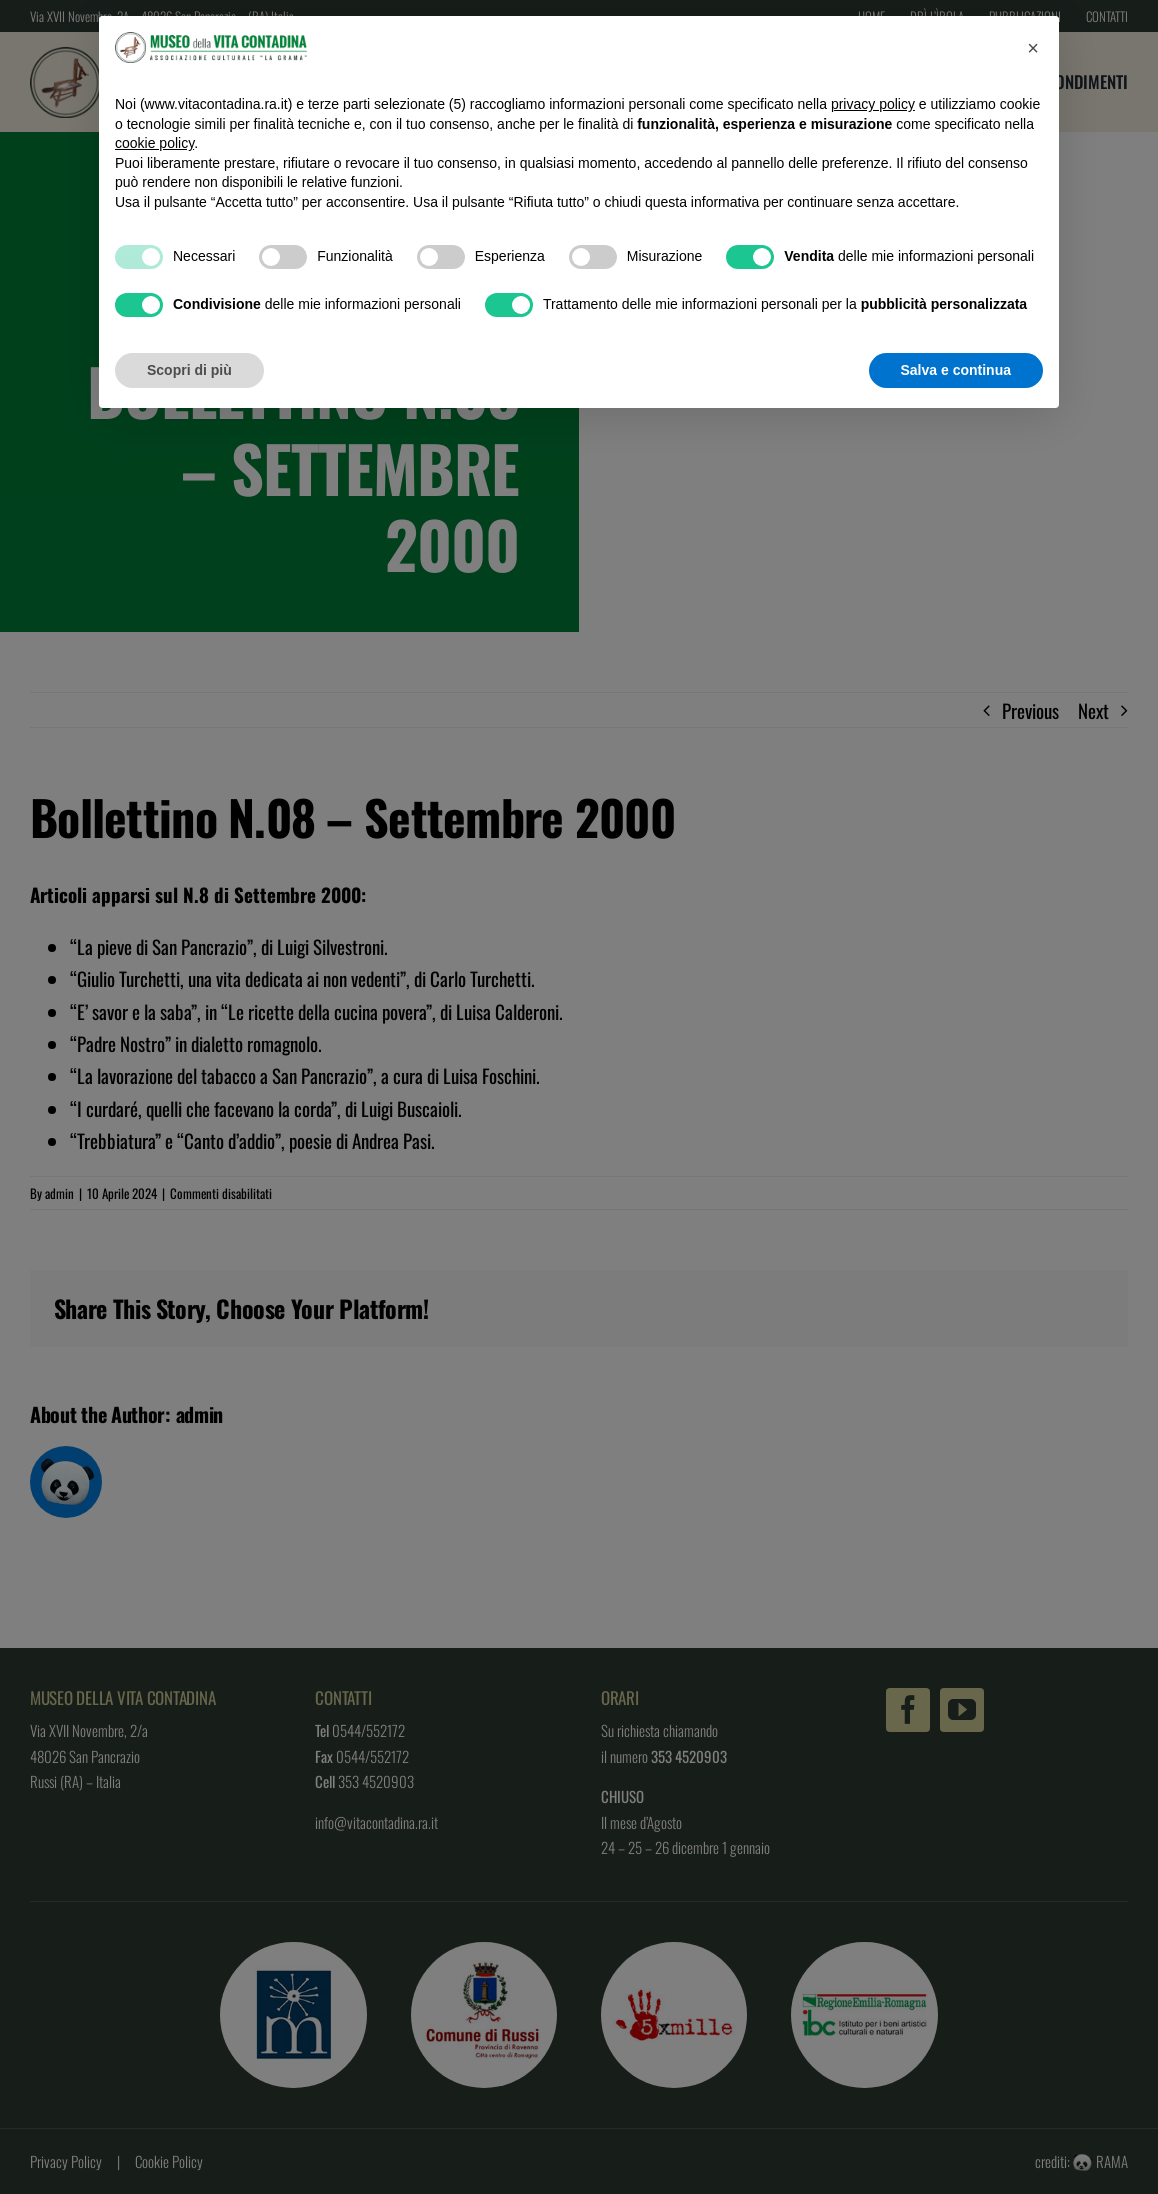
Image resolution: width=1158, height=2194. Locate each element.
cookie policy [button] (154, 143)
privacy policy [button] (873, 104)
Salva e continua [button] (956, 370)
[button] (1033, 48)
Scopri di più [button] (189, 370)
